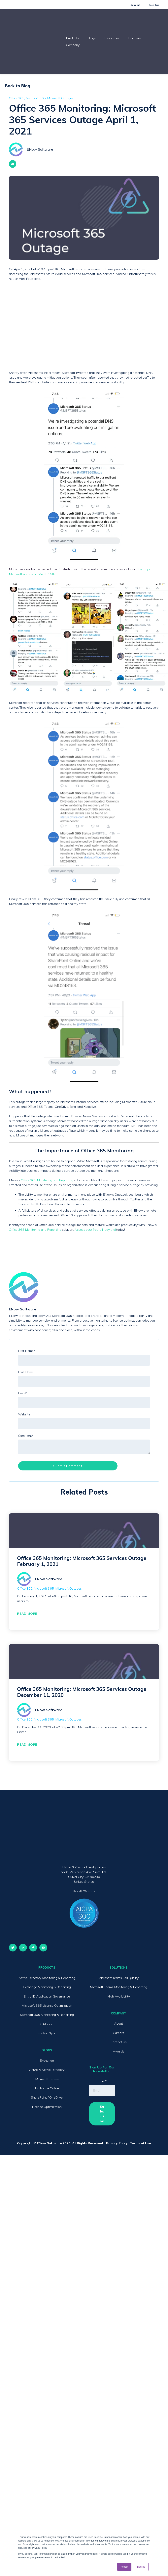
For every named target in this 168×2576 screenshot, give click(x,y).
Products (72, 19)
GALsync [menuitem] (46, 2038)
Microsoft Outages (60, 60)
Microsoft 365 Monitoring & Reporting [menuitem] (47, 2029)
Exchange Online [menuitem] (47, 2103)
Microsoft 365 (36, 60)
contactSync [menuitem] (47, 2048)
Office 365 (16, 60)
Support (135, 4)
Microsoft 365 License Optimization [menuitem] (47, 2020)
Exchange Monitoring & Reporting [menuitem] (47, 2001)
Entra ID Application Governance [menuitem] (47, 2011)
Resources (111, 19)
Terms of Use (140, 2158)
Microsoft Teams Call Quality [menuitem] (118, 1992)
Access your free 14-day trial (95, 1284)
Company (73, 25)
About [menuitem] (118, 2038)
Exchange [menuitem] (47, 2075)
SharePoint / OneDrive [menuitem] (47, 2112)
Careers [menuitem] (118, 2047)
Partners (134, 19)
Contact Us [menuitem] (119, 2056)
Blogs (92, 19)
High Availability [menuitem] (118, 2011)
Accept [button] (124, 2566)
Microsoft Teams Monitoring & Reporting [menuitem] (118, 2001)
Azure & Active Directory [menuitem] (46, 2084)
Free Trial (154, 4)
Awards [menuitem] (118, 2066)
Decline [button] (141, 2566)
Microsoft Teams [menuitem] (47, 2093)
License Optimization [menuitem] (47, 2121)
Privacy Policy (117, 2158)
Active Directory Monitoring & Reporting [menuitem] (46, 1992)
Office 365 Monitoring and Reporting (47, 1234)
